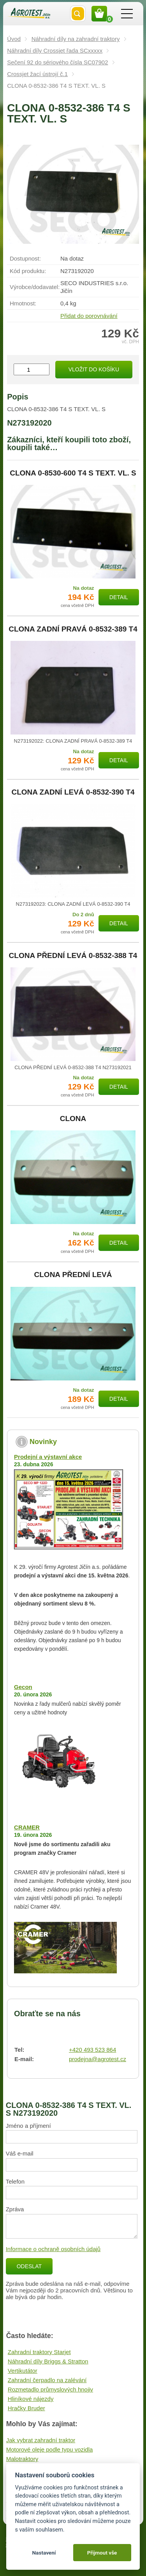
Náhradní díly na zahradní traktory (76, 38)
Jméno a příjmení (28, 2125)
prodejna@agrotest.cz (97, 2059)
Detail (118, 597)
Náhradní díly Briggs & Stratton (48, 2361)
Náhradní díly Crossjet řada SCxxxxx (54, 50)
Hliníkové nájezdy (31, 2398)
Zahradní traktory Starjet (39, 2352)
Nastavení (44, 2552)
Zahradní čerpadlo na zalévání (47, 2380)
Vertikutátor (22, 2370)
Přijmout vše (102, 2552)
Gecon (23, 1687)
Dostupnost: (25, 258)
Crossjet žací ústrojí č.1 (37, 74)
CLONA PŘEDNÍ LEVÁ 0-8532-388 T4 (73, 956)
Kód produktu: (28, 271)
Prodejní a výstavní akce (48, 1456)
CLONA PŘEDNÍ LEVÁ (73, 1275)
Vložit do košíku (94, 369)
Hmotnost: (23, 303)
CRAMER (27, 1827)
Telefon (15, 2181)
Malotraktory (22, 2458)
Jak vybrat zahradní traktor (41, 2440)
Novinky (43, 1442)
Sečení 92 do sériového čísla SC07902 (57, 62)
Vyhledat (78, 13)
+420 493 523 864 (92, 2049)
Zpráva (15, 2209)
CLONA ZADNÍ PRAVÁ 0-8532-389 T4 (73, 629)
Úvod (14, 38)
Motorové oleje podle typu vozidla (49, 2449)
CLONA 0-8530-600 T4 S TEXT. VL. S (73, 473)
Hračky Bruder (26, 2408)
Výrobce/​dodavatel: (35, 287)
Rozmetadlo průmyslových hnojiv (50, 2389)
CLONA (73, 1119)
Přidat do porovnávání (89, 315)
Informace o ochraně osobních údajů (53, 2249)
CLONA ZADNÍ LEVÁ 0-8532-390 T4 (72, 792)
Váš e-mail (19, 2153)
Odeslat (29, 2266)
